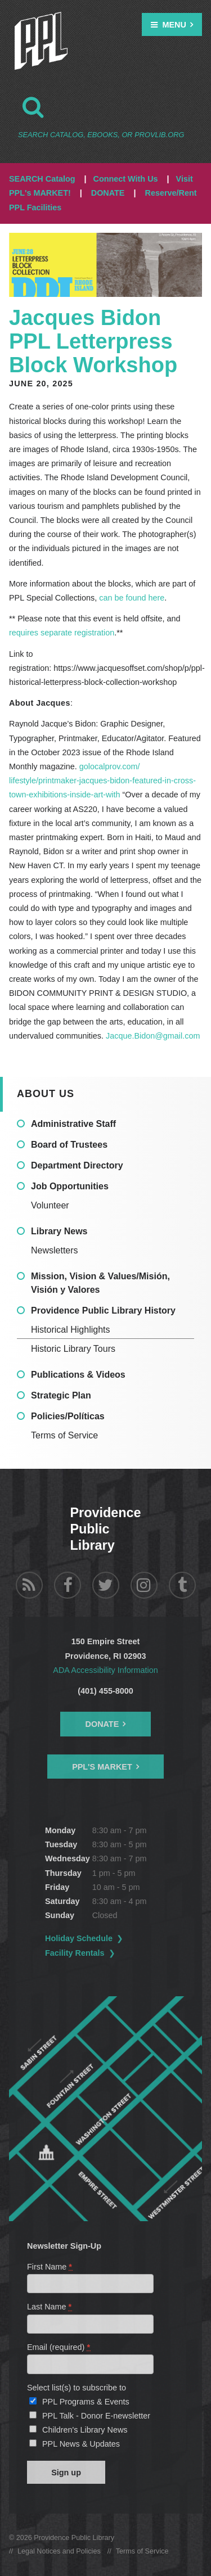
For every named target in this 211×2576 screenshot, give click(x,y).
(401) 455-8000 (105, 1690)
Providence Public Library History (103, 1310)
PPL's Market (102, 1766)
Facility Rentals (75, 1952)
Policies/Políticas (68, 1416)
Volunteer (50, 1205)
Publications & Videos (78, 1374)
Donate (102, 1724)
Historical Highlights (70, 1329)
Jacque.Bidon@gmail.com (153, 1035)
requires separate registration (61, 632)
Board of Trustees (69, 1144)
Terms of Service (64, 1435)
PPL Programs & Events (85, 2401)
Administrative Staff (73, 1124)
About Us (45, 1093)
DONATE (108, 192)
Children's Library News (85, 2429)
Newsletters (54, 1250)
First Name (50, 2266)
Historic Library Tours (73, 1349)
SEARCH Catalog (42, 178)
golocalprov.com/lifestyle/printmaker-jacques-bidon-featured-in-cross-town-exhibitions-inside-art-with (102, 780)
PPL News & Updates (81, 2443)
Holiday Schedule (79, 1938)
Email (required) (59, 2347)
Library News (59, 1231)
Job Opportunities (70, 1186)
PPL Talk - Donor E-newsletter (96, 2415)
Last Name (50, 2306)
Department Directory (77, 1165)
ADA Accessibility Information (105, 1670)
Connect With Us (125, 178)
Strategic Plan (61, 1395)
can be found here (131, 597)
